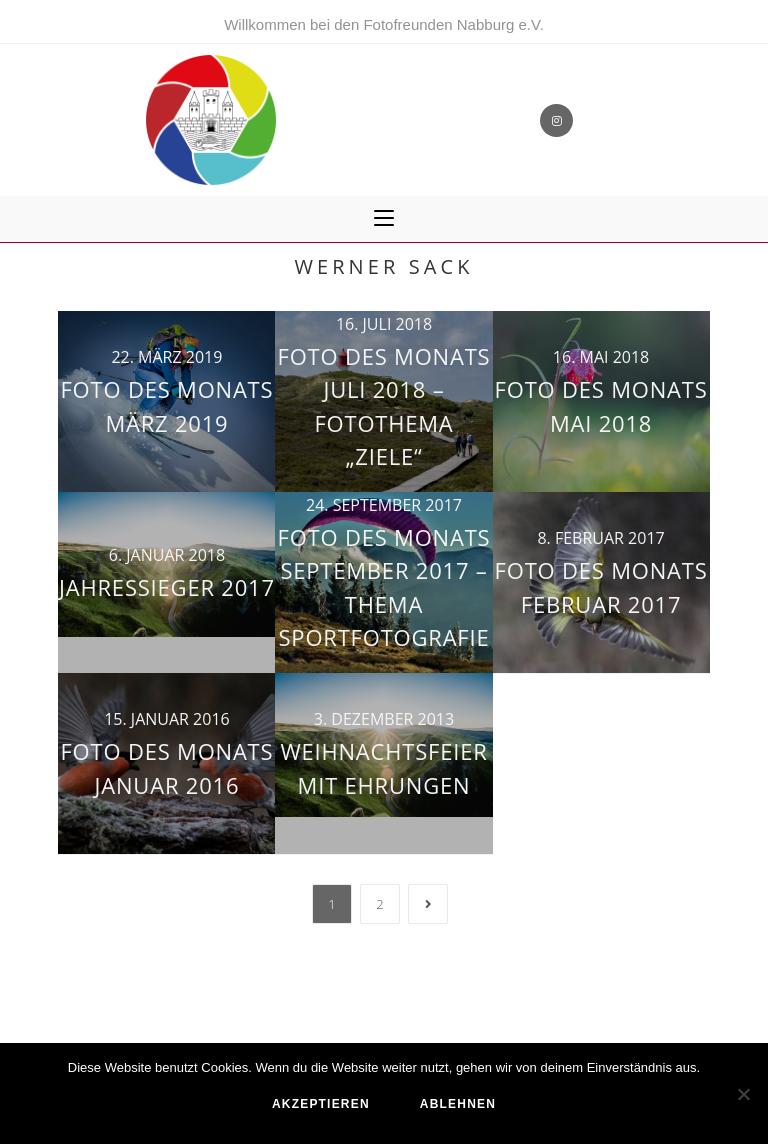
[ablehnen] (743, 1094)
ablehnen (458, 1104)
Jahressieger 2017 (167, 587)
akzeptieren (321, 1104)
